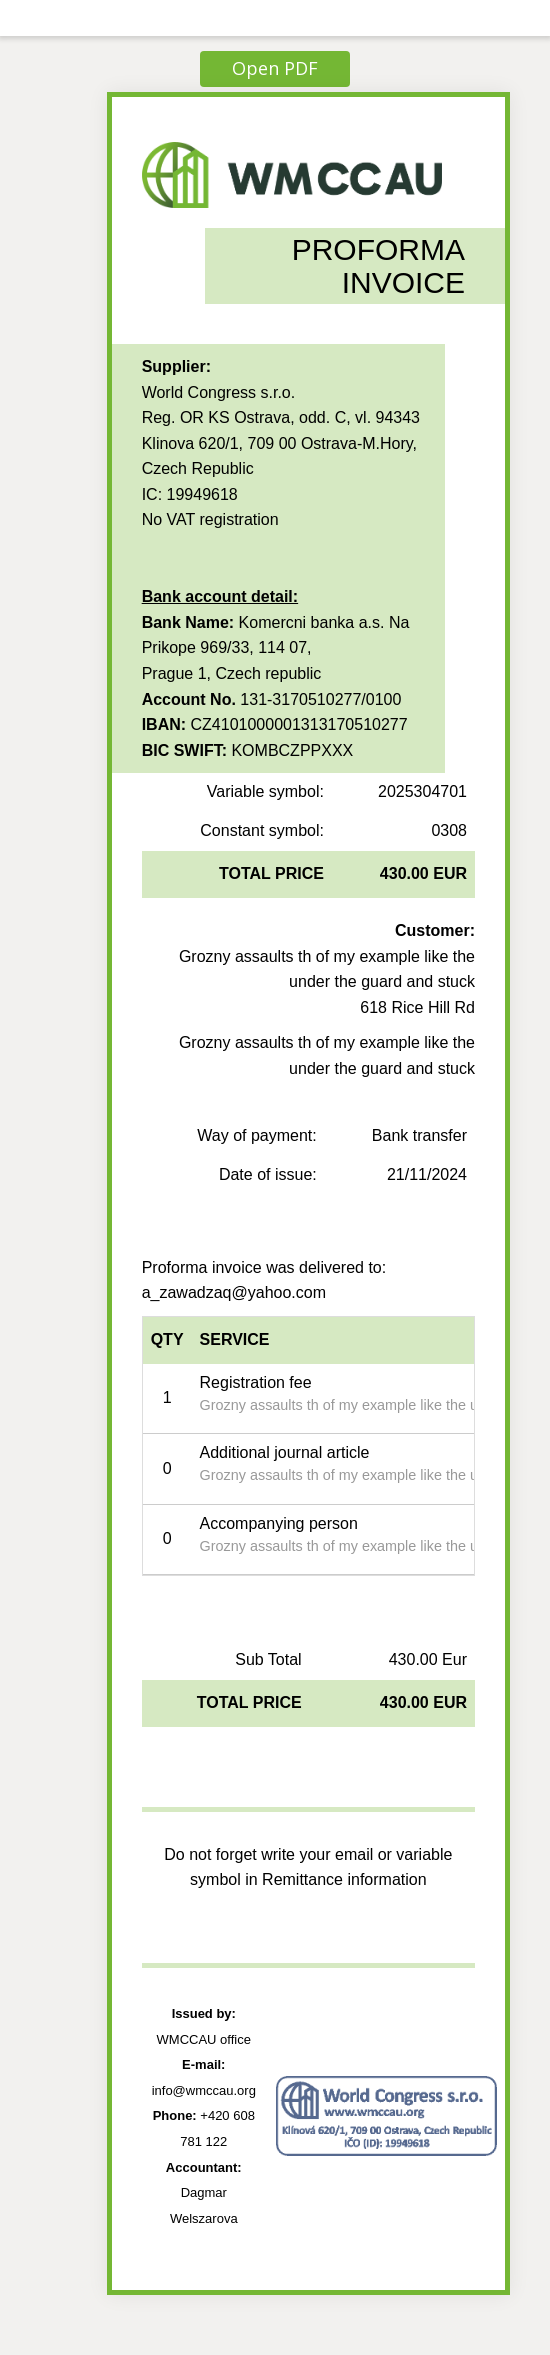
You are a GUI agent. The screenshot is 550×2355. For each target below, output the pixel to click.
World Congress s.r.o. (219, 392)
